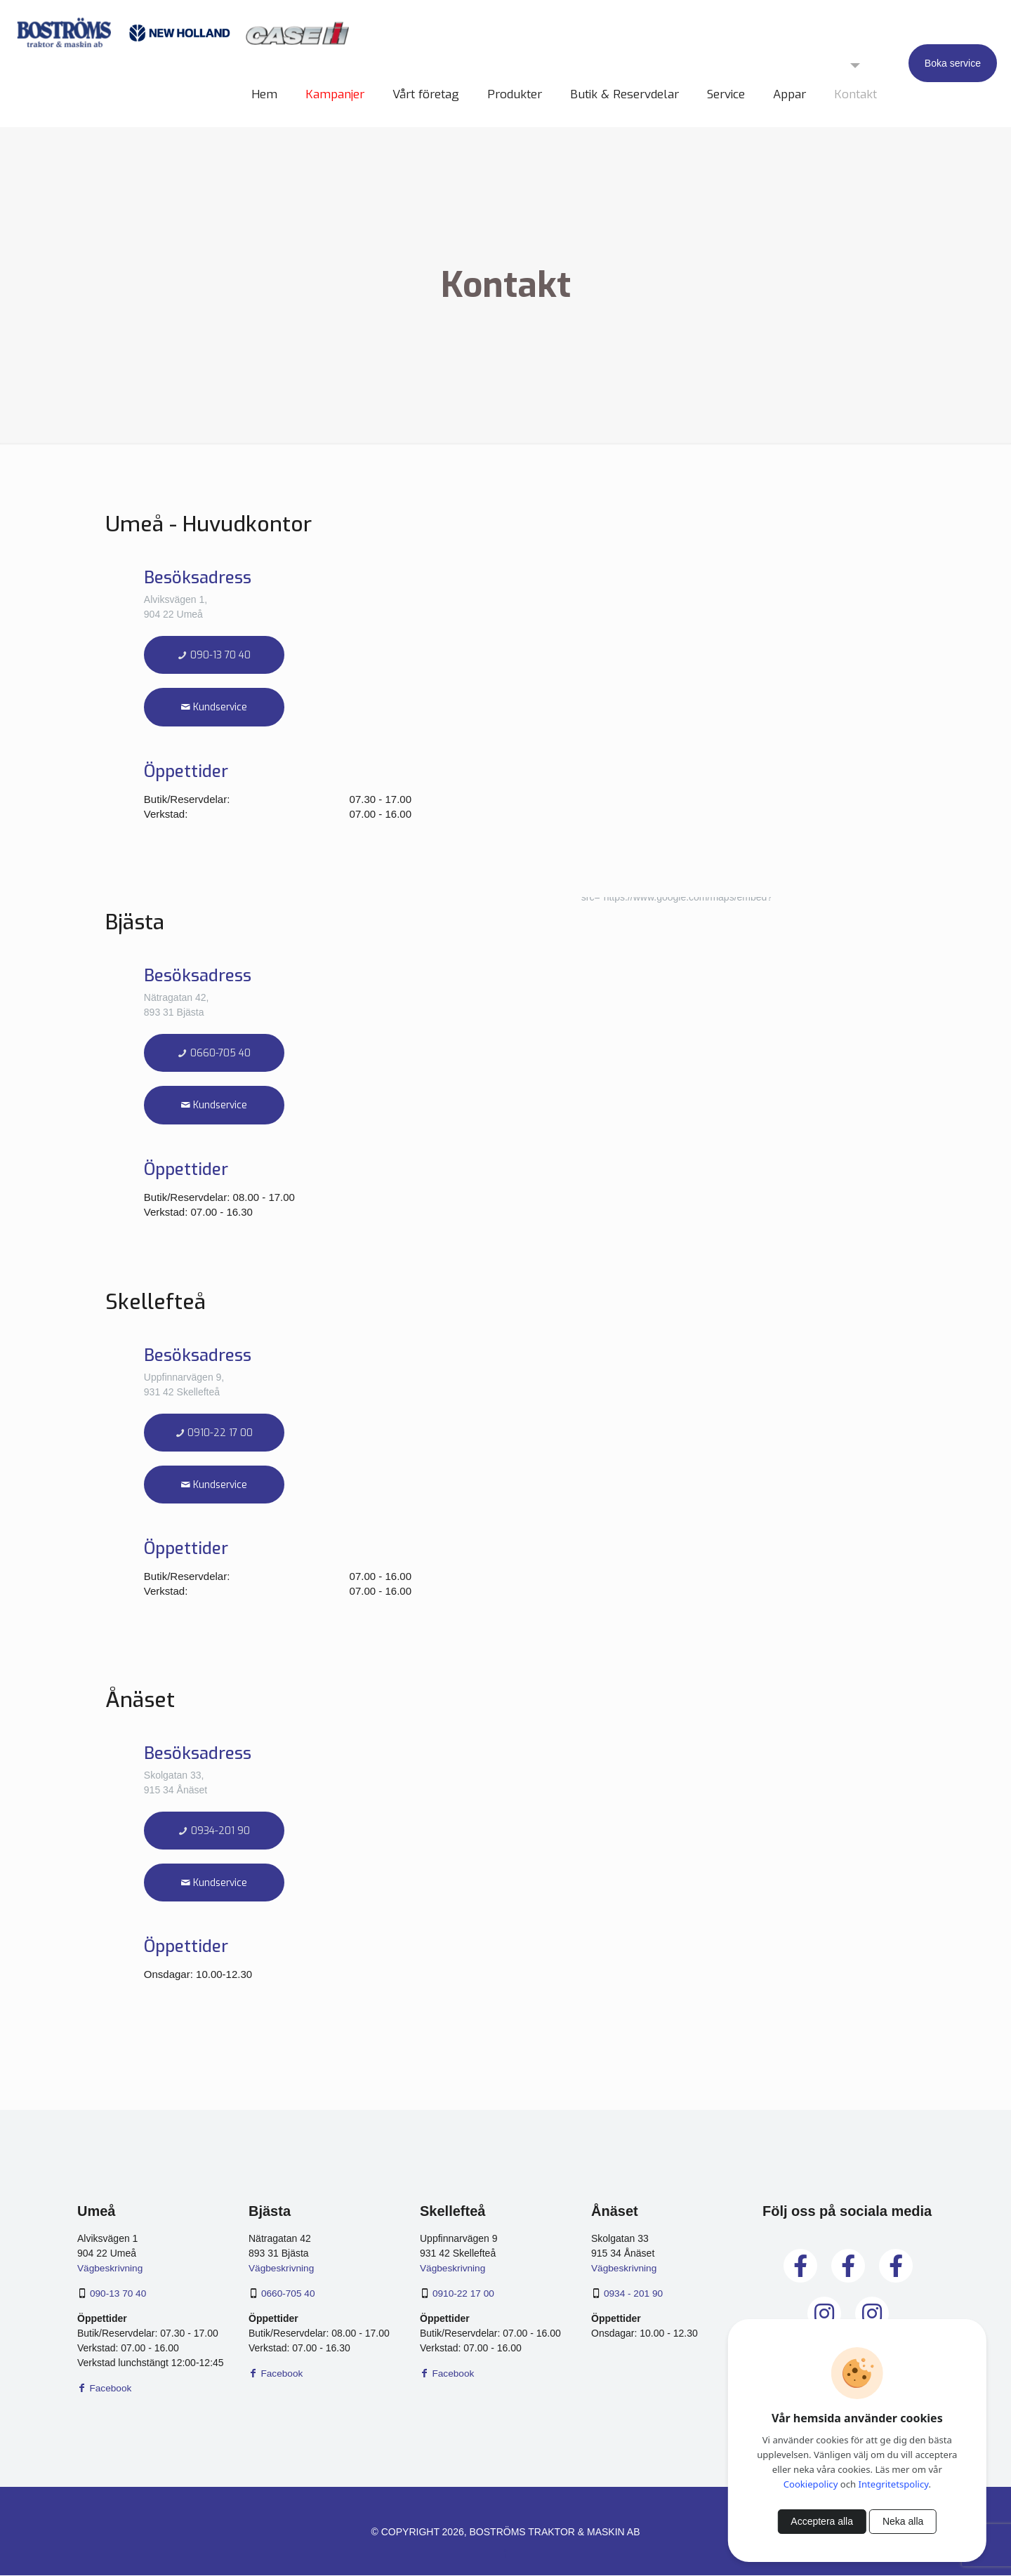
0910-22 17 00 (214, 1433)
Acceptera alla (822, 2521)
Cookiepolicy (811, 2484)
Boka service (953, 63)
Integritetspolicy (894, 2484)
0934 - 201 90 (634, 2293)
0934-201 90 (214, 1831)
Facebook (105, 2388)
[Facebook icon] (506, 2554)
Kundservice (214, 708)
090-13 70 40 (214, 655)
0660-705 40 (214, 1053)
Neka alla (903, 2521)
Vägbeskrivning (111, 2268)
